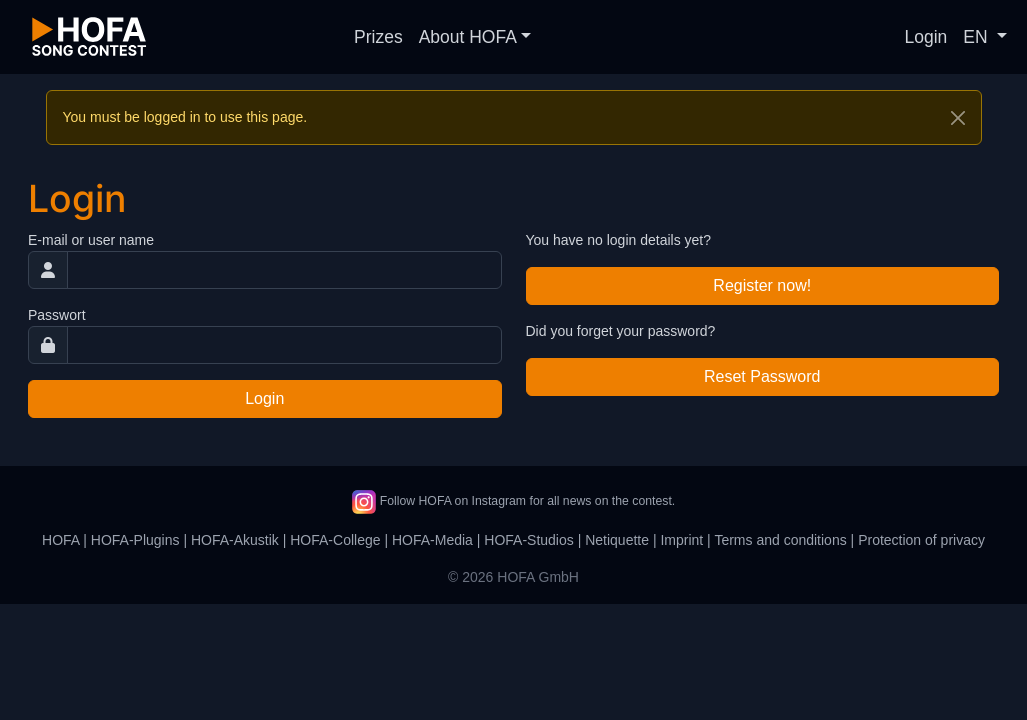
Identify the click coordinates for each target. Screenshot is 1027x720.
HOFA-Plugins (135, 540)
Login (926, 37)
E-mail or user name (91, 240)
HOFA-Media (432, 540)
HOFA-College (335, 540)
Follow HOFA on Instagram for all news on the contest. (513, 501)
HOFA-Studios (528, 540)
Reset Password (762, 376)
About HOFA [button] (468, 37)
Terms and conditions (780, 540)
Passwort (57, 315)
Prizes (378, 37)
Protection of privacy (921, 540)
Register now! (762, 285)
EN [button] (977, 37)
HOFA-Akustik (235, 540)
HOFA (60, 540)
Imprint (681, 540)
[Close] (958, 118)
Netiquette (617, 540)
